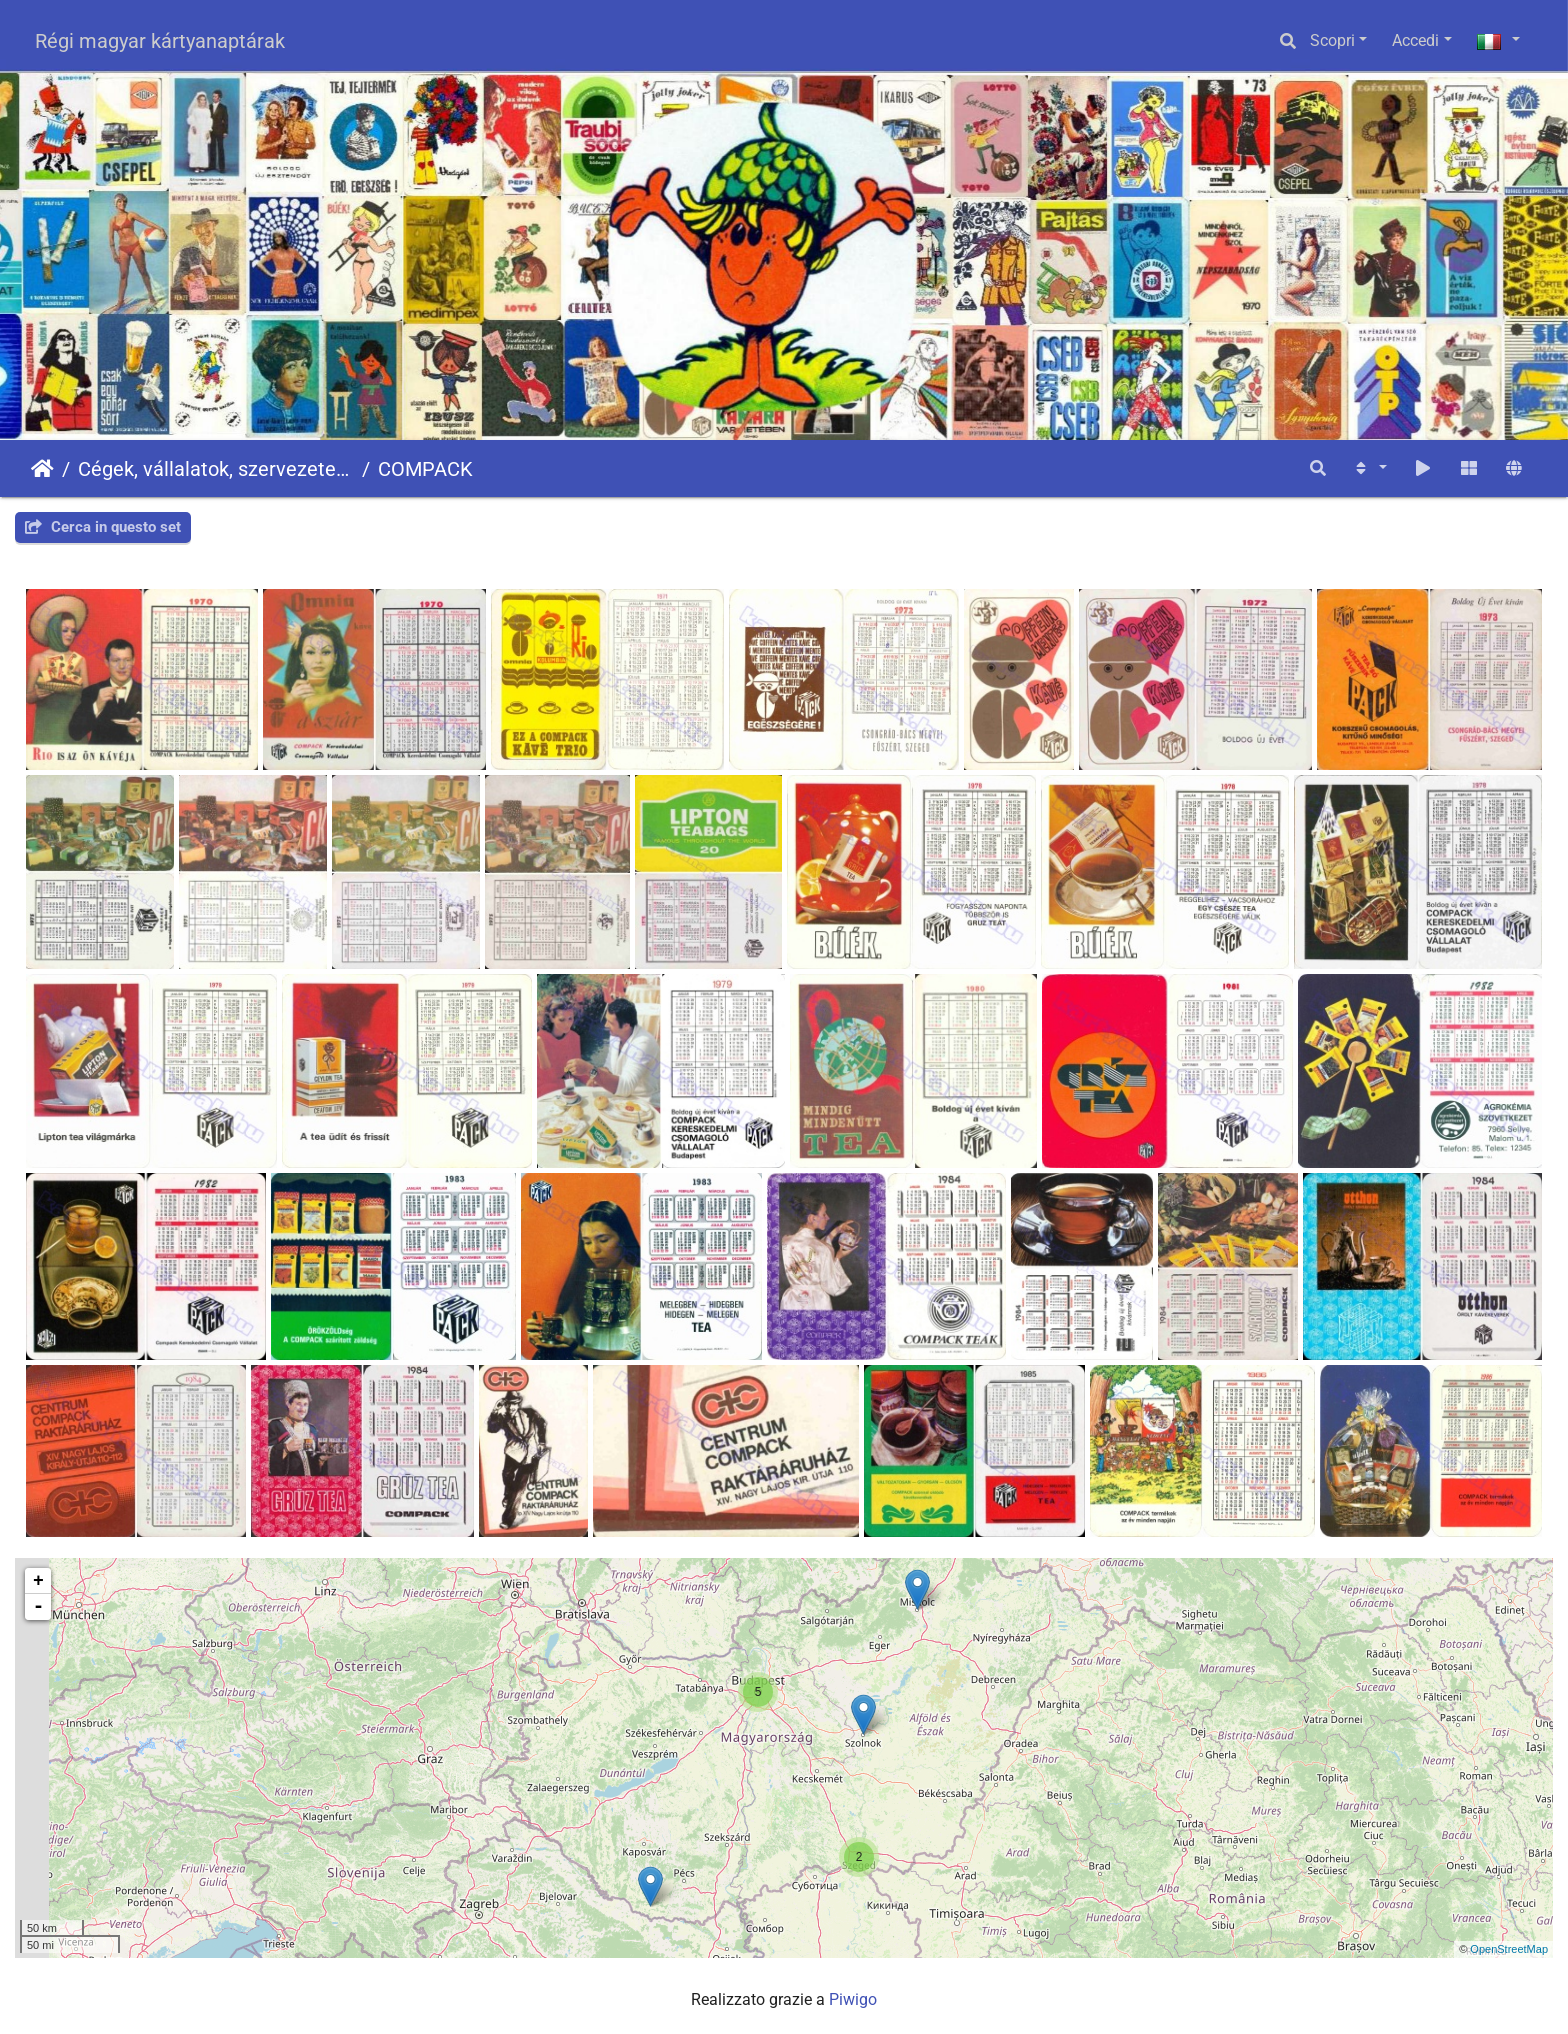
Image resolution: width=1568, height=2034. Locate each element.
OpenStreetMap (1509, 1949)
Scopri (1332, 40)
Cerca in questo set (103, 527)
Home (42, 469)
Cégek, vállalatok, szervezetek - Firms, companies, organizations (216, 469)
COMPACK (425, 469)
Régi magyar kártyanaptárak (160, 41)
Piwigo (853, 1999)
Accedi (1415, 40)
